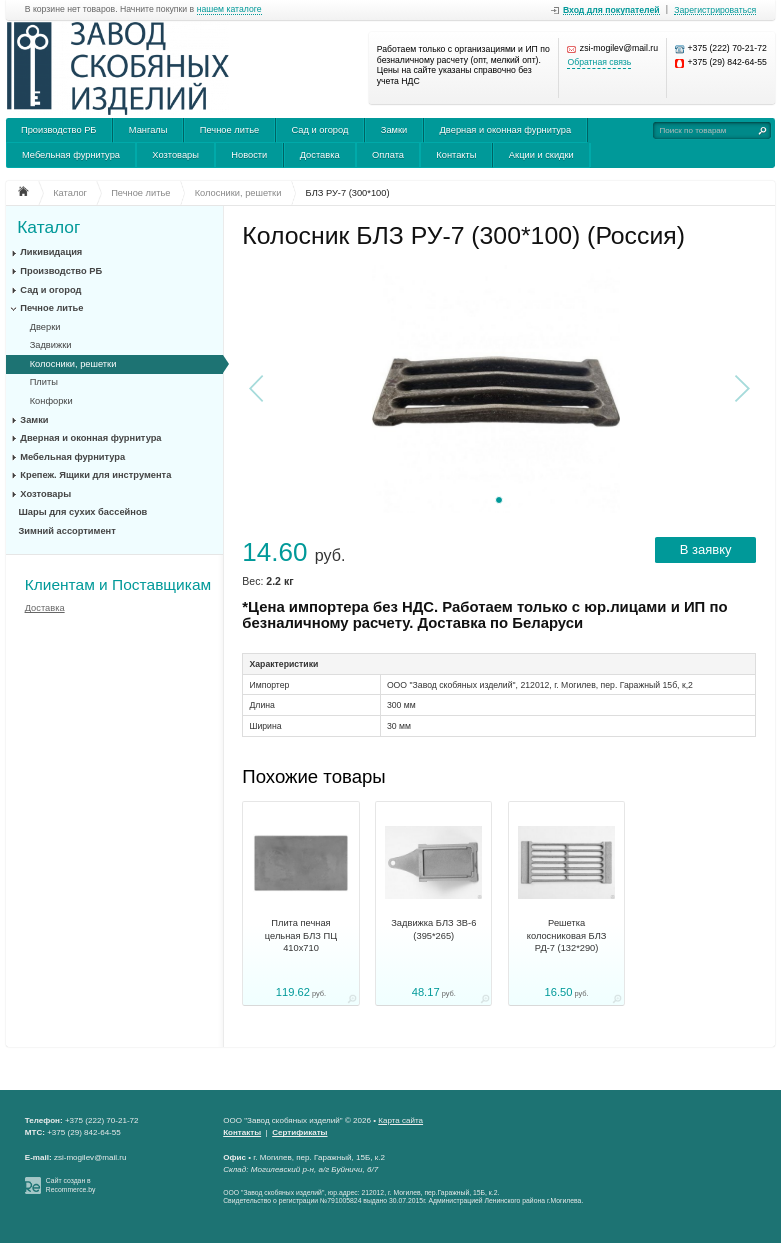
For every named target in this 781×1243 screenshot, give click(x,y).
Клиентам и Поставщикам (118, 584)
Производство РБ (59, 130)
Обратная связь (599, 62)
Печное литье (229, 130)
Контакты (456, 155)
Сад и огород (320, 130)
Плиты (44, 382)
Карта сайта (400, 1120)
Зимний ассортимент (67, 531)
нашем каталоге (229, 9)
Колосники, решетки (73, 364)
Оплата (388, 155)
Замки (394, 130)
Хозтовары (175, 155)
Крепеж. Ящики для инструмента (95, 475)
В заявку (706, 549)
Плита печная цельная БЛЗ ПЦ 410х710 (301, 935)
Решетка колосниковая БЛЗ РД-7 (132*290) (567, 935)
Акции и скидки (541, 155)
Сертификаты (299, 1132)
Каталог (48, 227)
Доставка (320, 155)
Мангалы (148, 130)
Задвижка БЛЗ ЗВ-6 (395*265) (433, 929)
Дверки (45, 327)
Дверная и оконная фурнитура (506, 130)
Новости (249, 155)
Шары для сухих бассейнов (83, 512)
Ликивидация (51, 252)
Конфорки (51, 401)
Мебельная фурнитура (71, 155)
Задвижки (51, 345)
